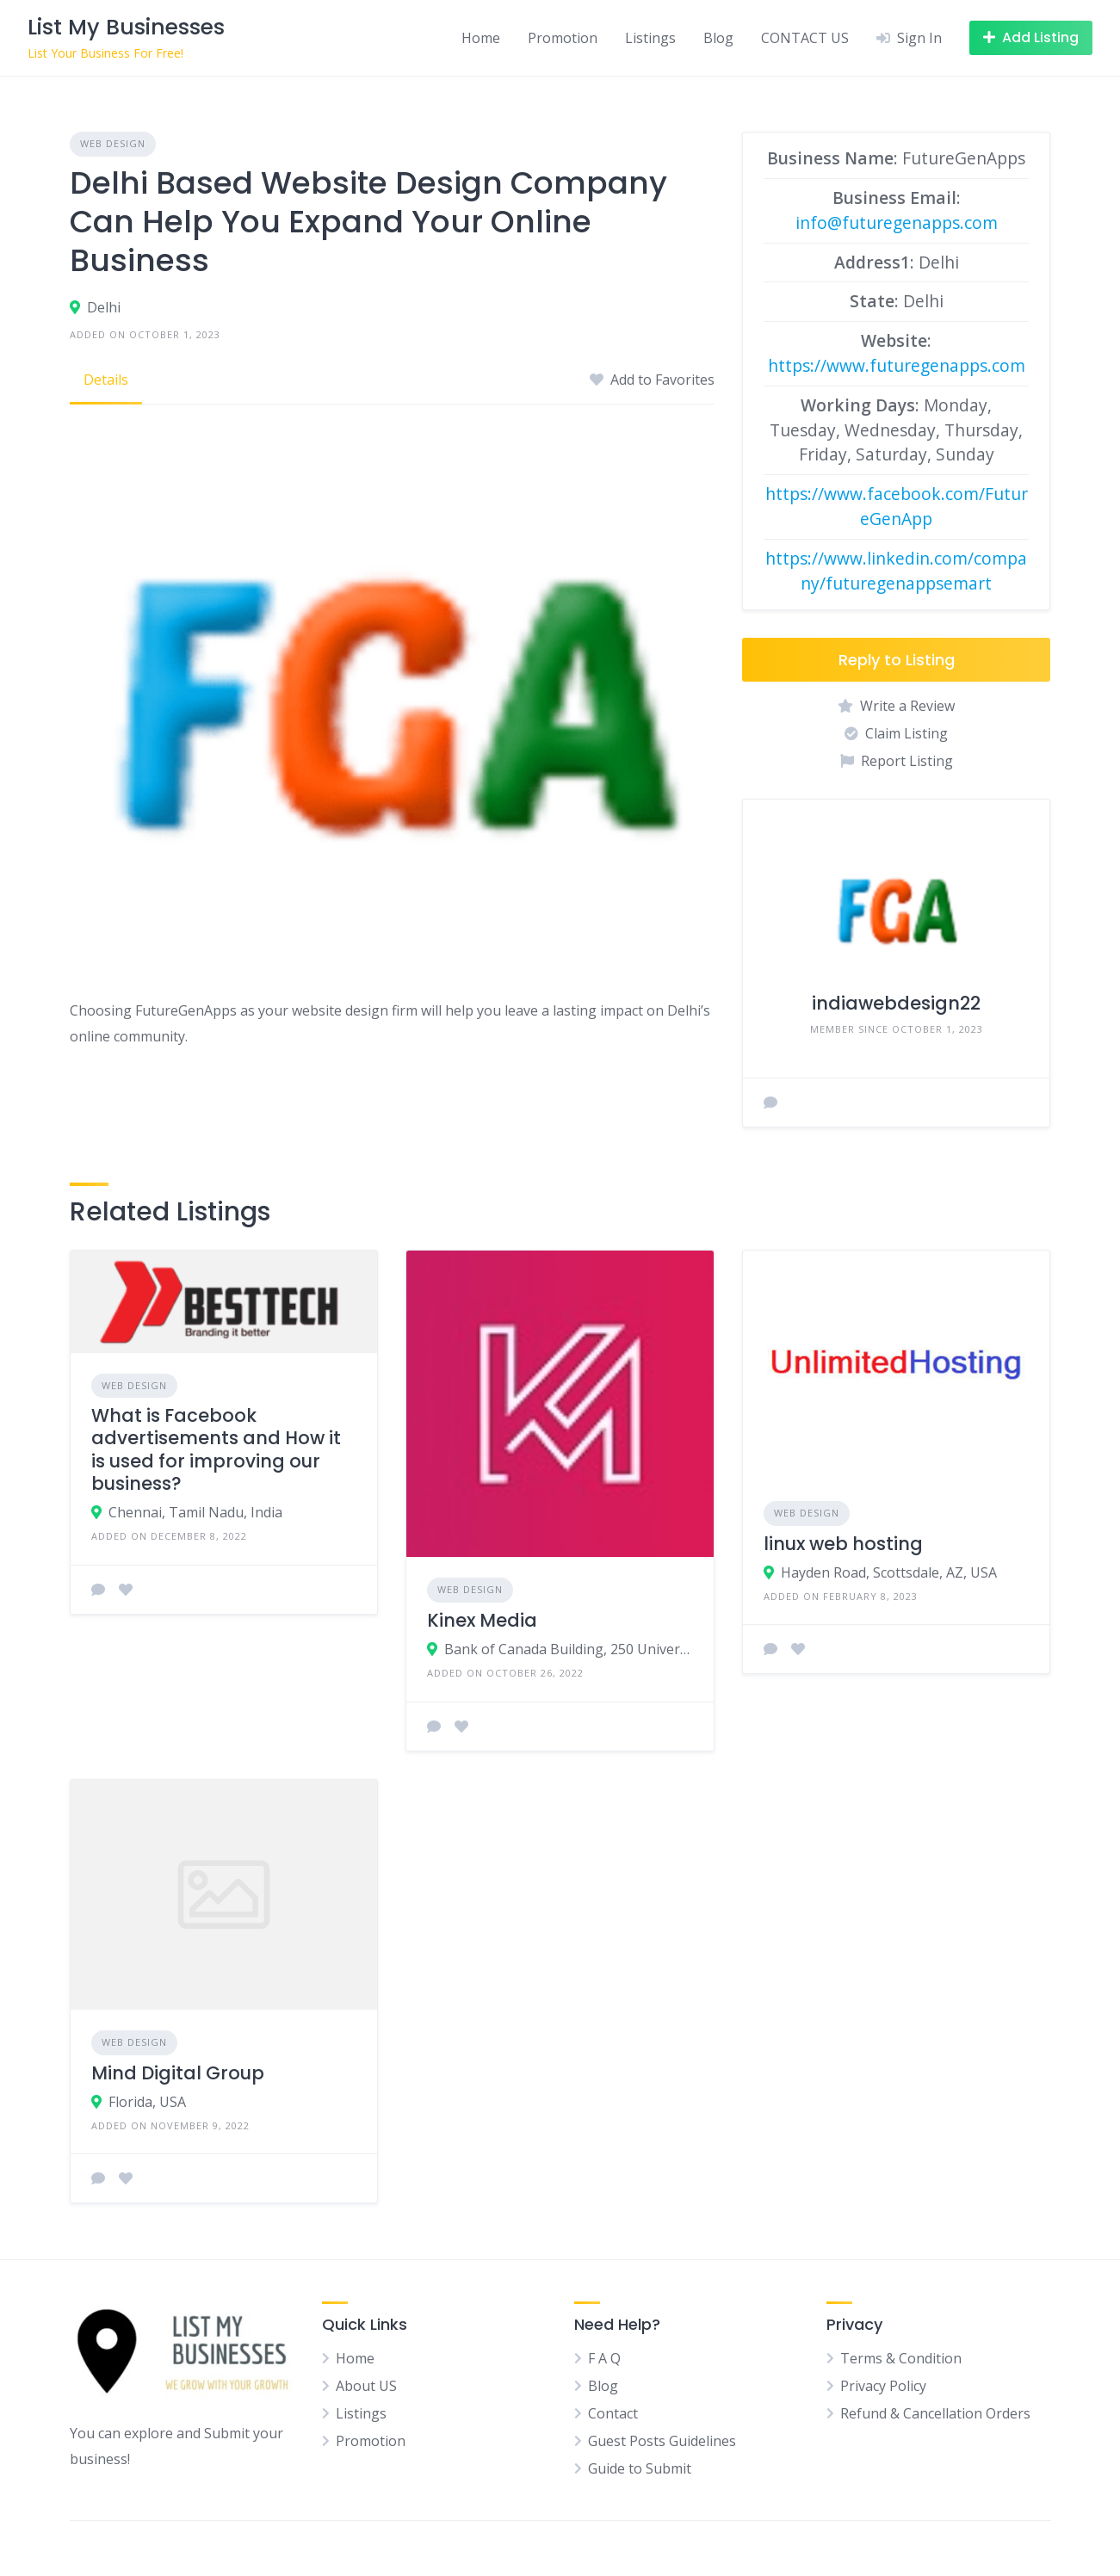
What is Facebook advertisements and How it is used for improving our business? (216, 1449)
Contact (613, 2413)
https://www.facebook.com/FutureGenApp (896, 506)
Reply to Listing (896, 659)
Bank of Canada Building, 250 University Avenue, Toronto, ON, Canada (568, 1649)
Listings (650, 37)
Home (480, 37)
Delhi (104, 307)
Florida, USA (147, 2101)
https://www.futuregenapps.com (896, 365)
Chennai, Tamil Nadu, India (195, 1512)
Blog (718, 37)
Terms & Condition (901, 2358)
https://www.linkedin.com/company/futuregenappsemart (896, 571)
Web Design (112, 143)
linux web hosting (843, 1543)
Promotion (562, 37)
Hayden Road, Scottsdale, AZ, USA (889, 1572)
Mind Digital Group (177, 2072)
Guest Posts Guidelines (662, 2440)
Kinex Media (482, 1620)
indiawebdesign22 (896, 1003)
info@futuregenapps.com (896, 222)
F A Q (604, 2358)
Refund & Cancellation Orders (935, 2413)
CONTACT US (805, 37)
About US (366, 2385)
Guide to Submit (639, 2468)
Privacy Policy (883, 2385)
